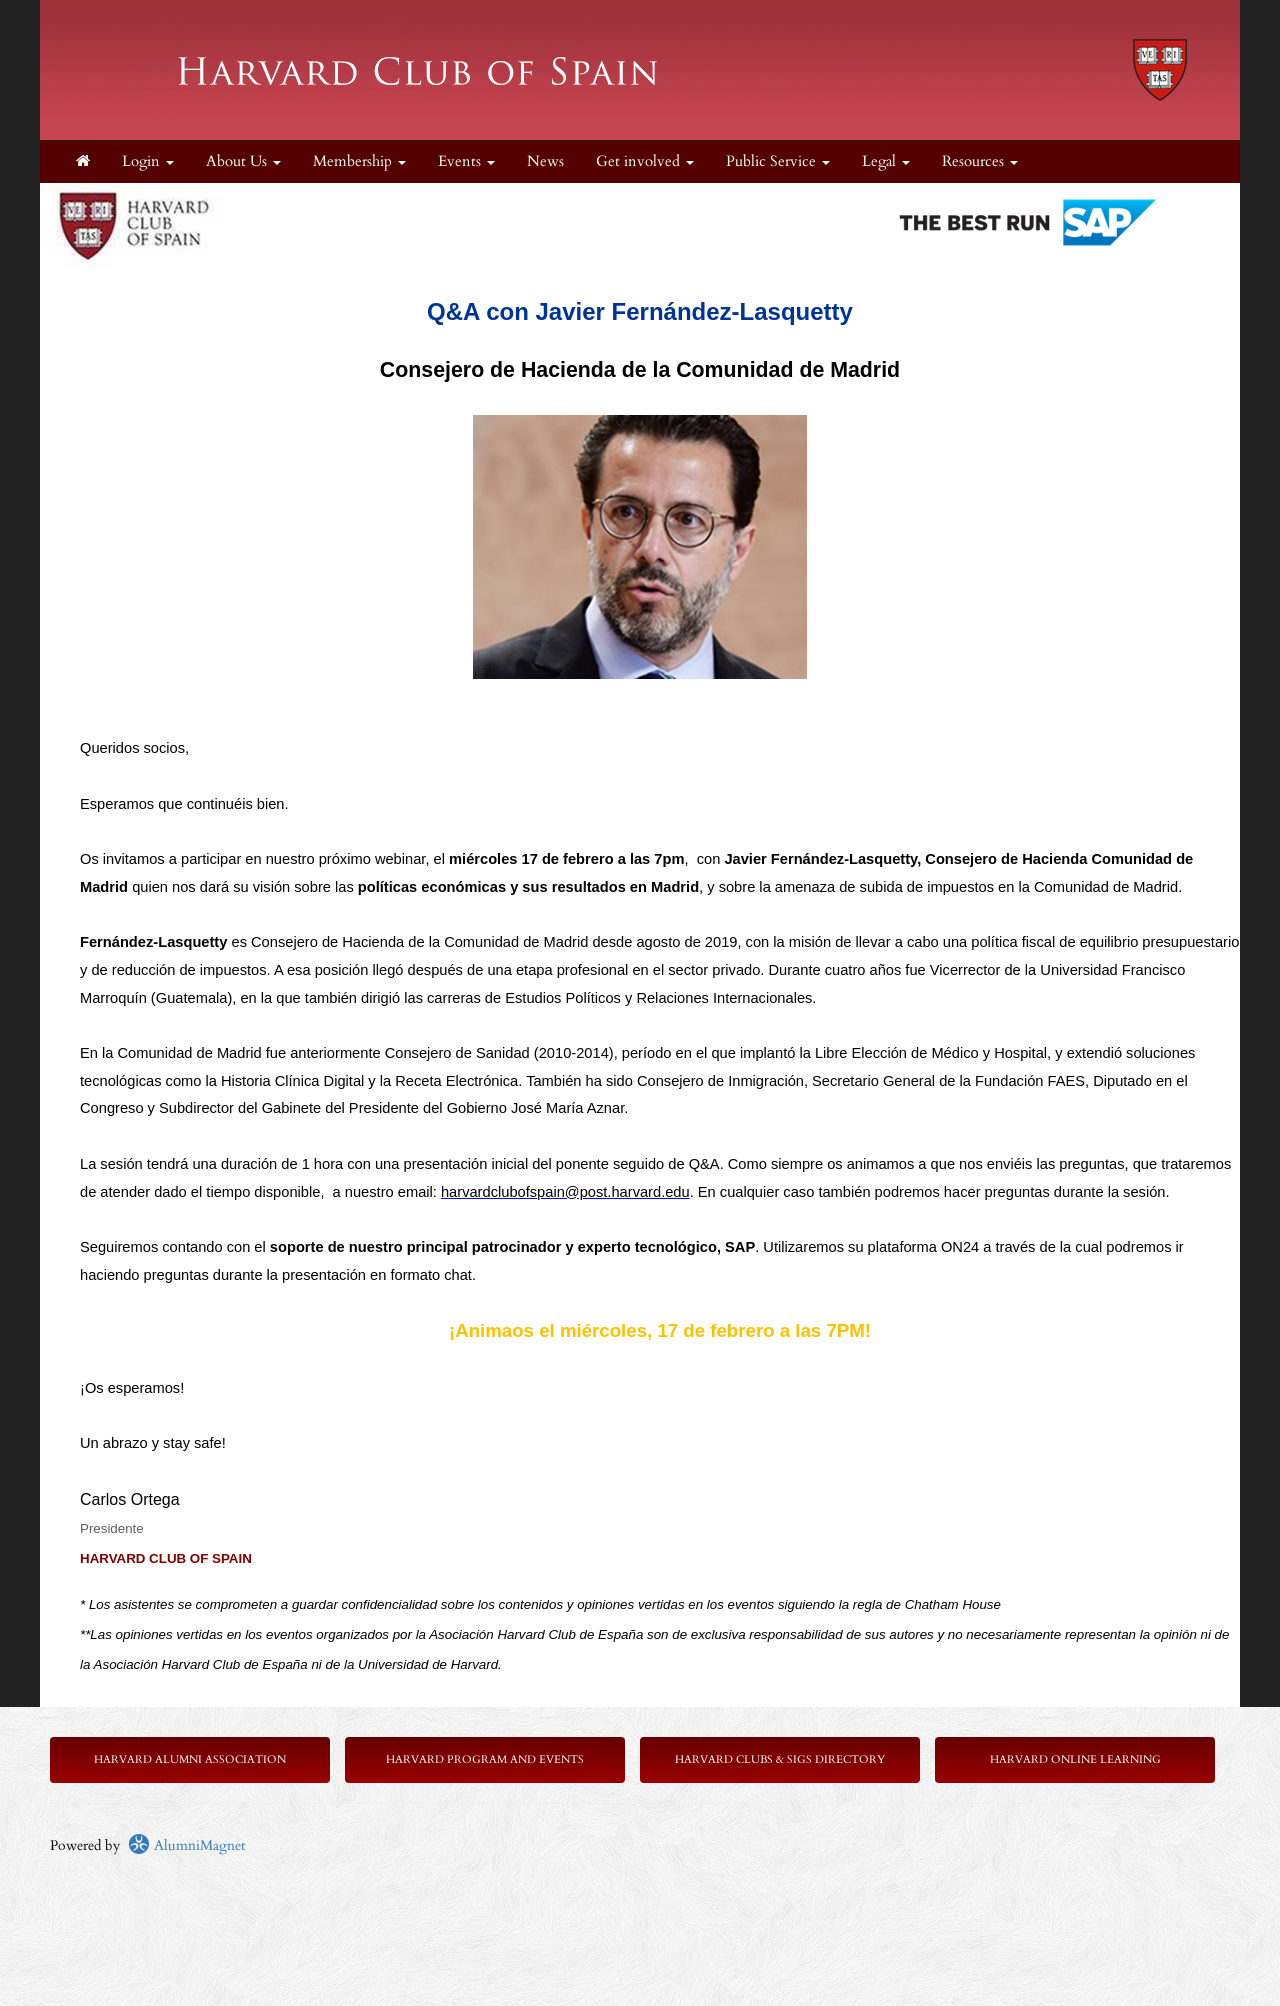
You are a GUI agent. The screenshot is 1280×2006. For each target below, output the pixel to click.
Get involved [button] (645, 161)
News (545, 161)
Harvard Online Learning (1075, 1759)
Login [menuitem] (148, 161)
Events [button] (466, 161)
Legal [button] (886, 161)
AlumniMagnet (186, 1845)
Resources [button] (980, 161)
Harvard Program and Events (485, 1759)
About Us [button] (243, 161)
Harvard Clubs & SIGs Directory (780, 1759)
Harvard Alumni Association (190, 1759)
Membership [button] (359, 161)
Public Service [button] (778, 161)
